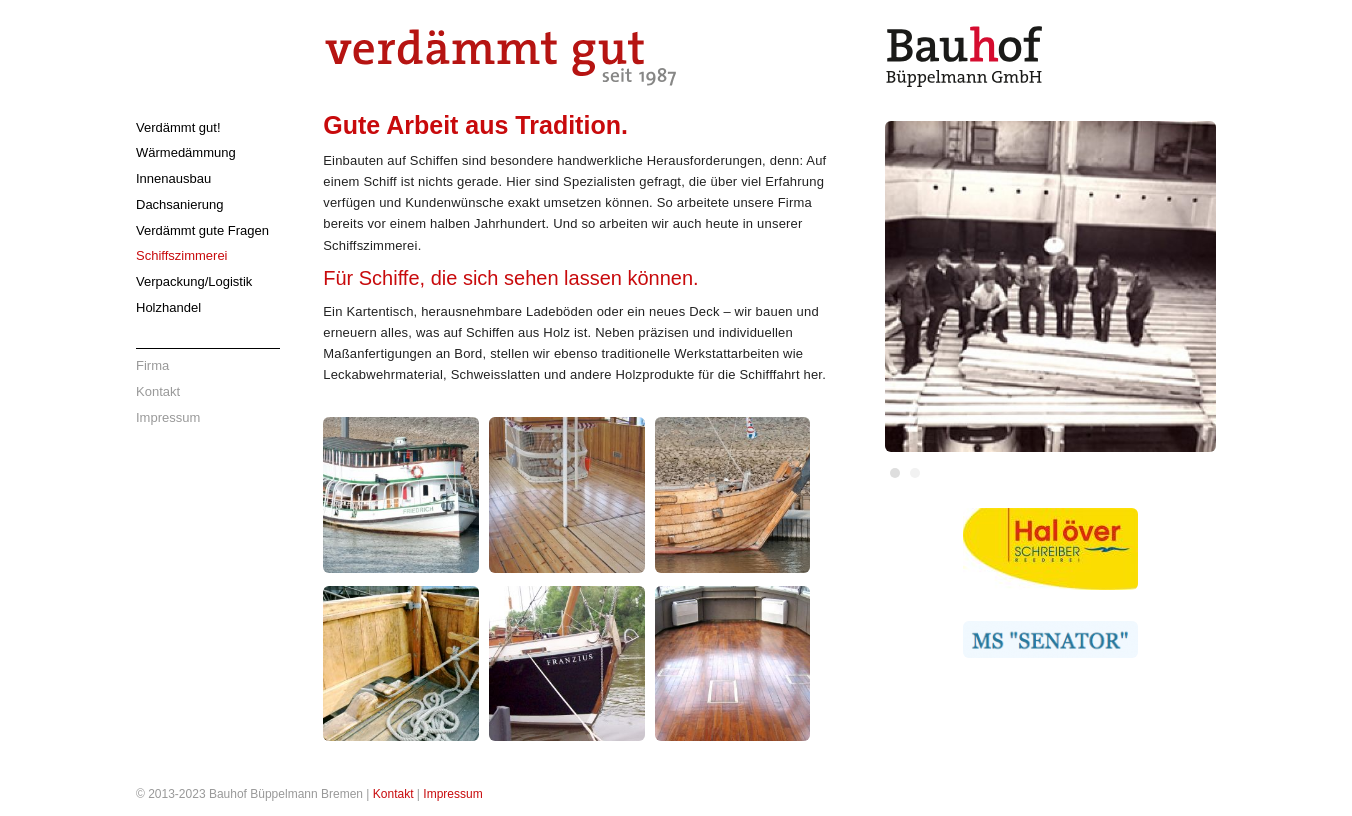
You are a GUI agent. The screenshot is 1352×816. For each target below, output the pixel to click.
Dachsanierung (179, 204)
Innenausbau (173, 178)
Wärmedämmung (186, 152)
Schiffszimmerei (182, 255)
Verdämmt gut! (178, 127)
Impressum (168, 417)
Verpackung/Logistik (194, 281)
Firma (152, 365)
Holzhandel (168, 307)
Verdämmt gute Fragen (202, 230)
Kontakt (158, 391)
